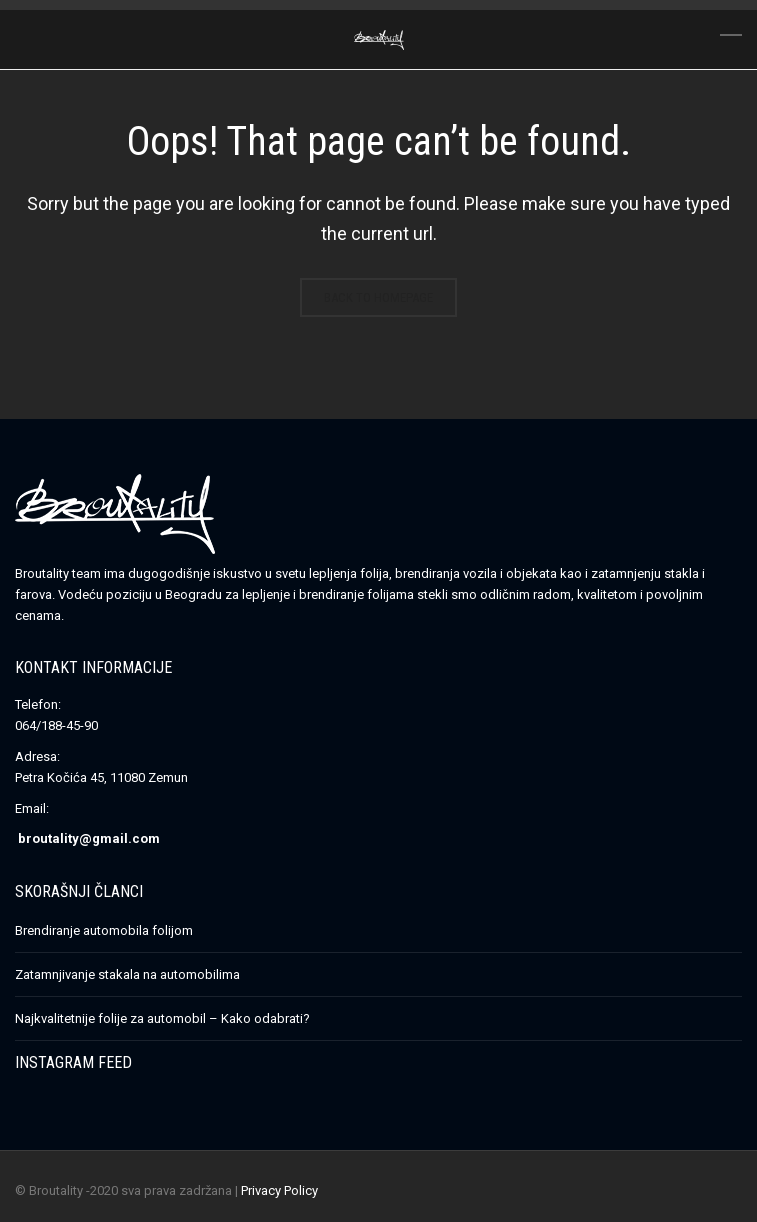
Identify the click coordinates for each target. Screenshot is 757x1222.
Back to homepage (378, 297)
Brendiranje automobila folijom (104, 930)
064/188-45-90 (56, 725)
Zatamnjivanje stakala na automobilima (127, 974)
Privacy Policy (279, 1190)
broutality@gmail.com (89, 838)
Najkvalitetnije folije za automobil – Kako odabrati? (162, 1018)
